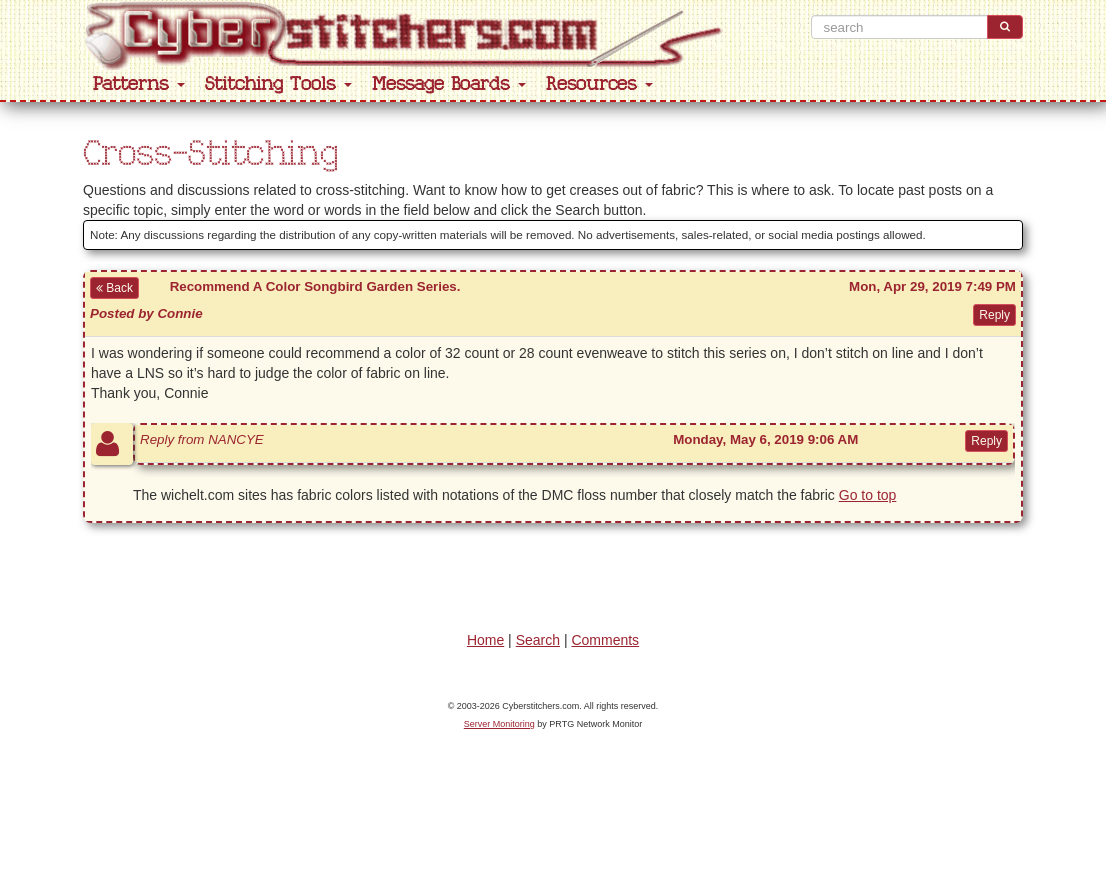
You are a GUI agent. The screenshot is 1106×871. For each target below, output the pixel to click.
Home (485, 640)
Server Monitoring (499, 724)
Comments (605, 640)
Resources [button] (599, 84)
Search (538, 640)
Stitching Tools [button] (278, 84)
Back (114, 288)
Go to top (868, 495)
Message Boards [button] (449, 84)
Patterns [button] (139, 84)
